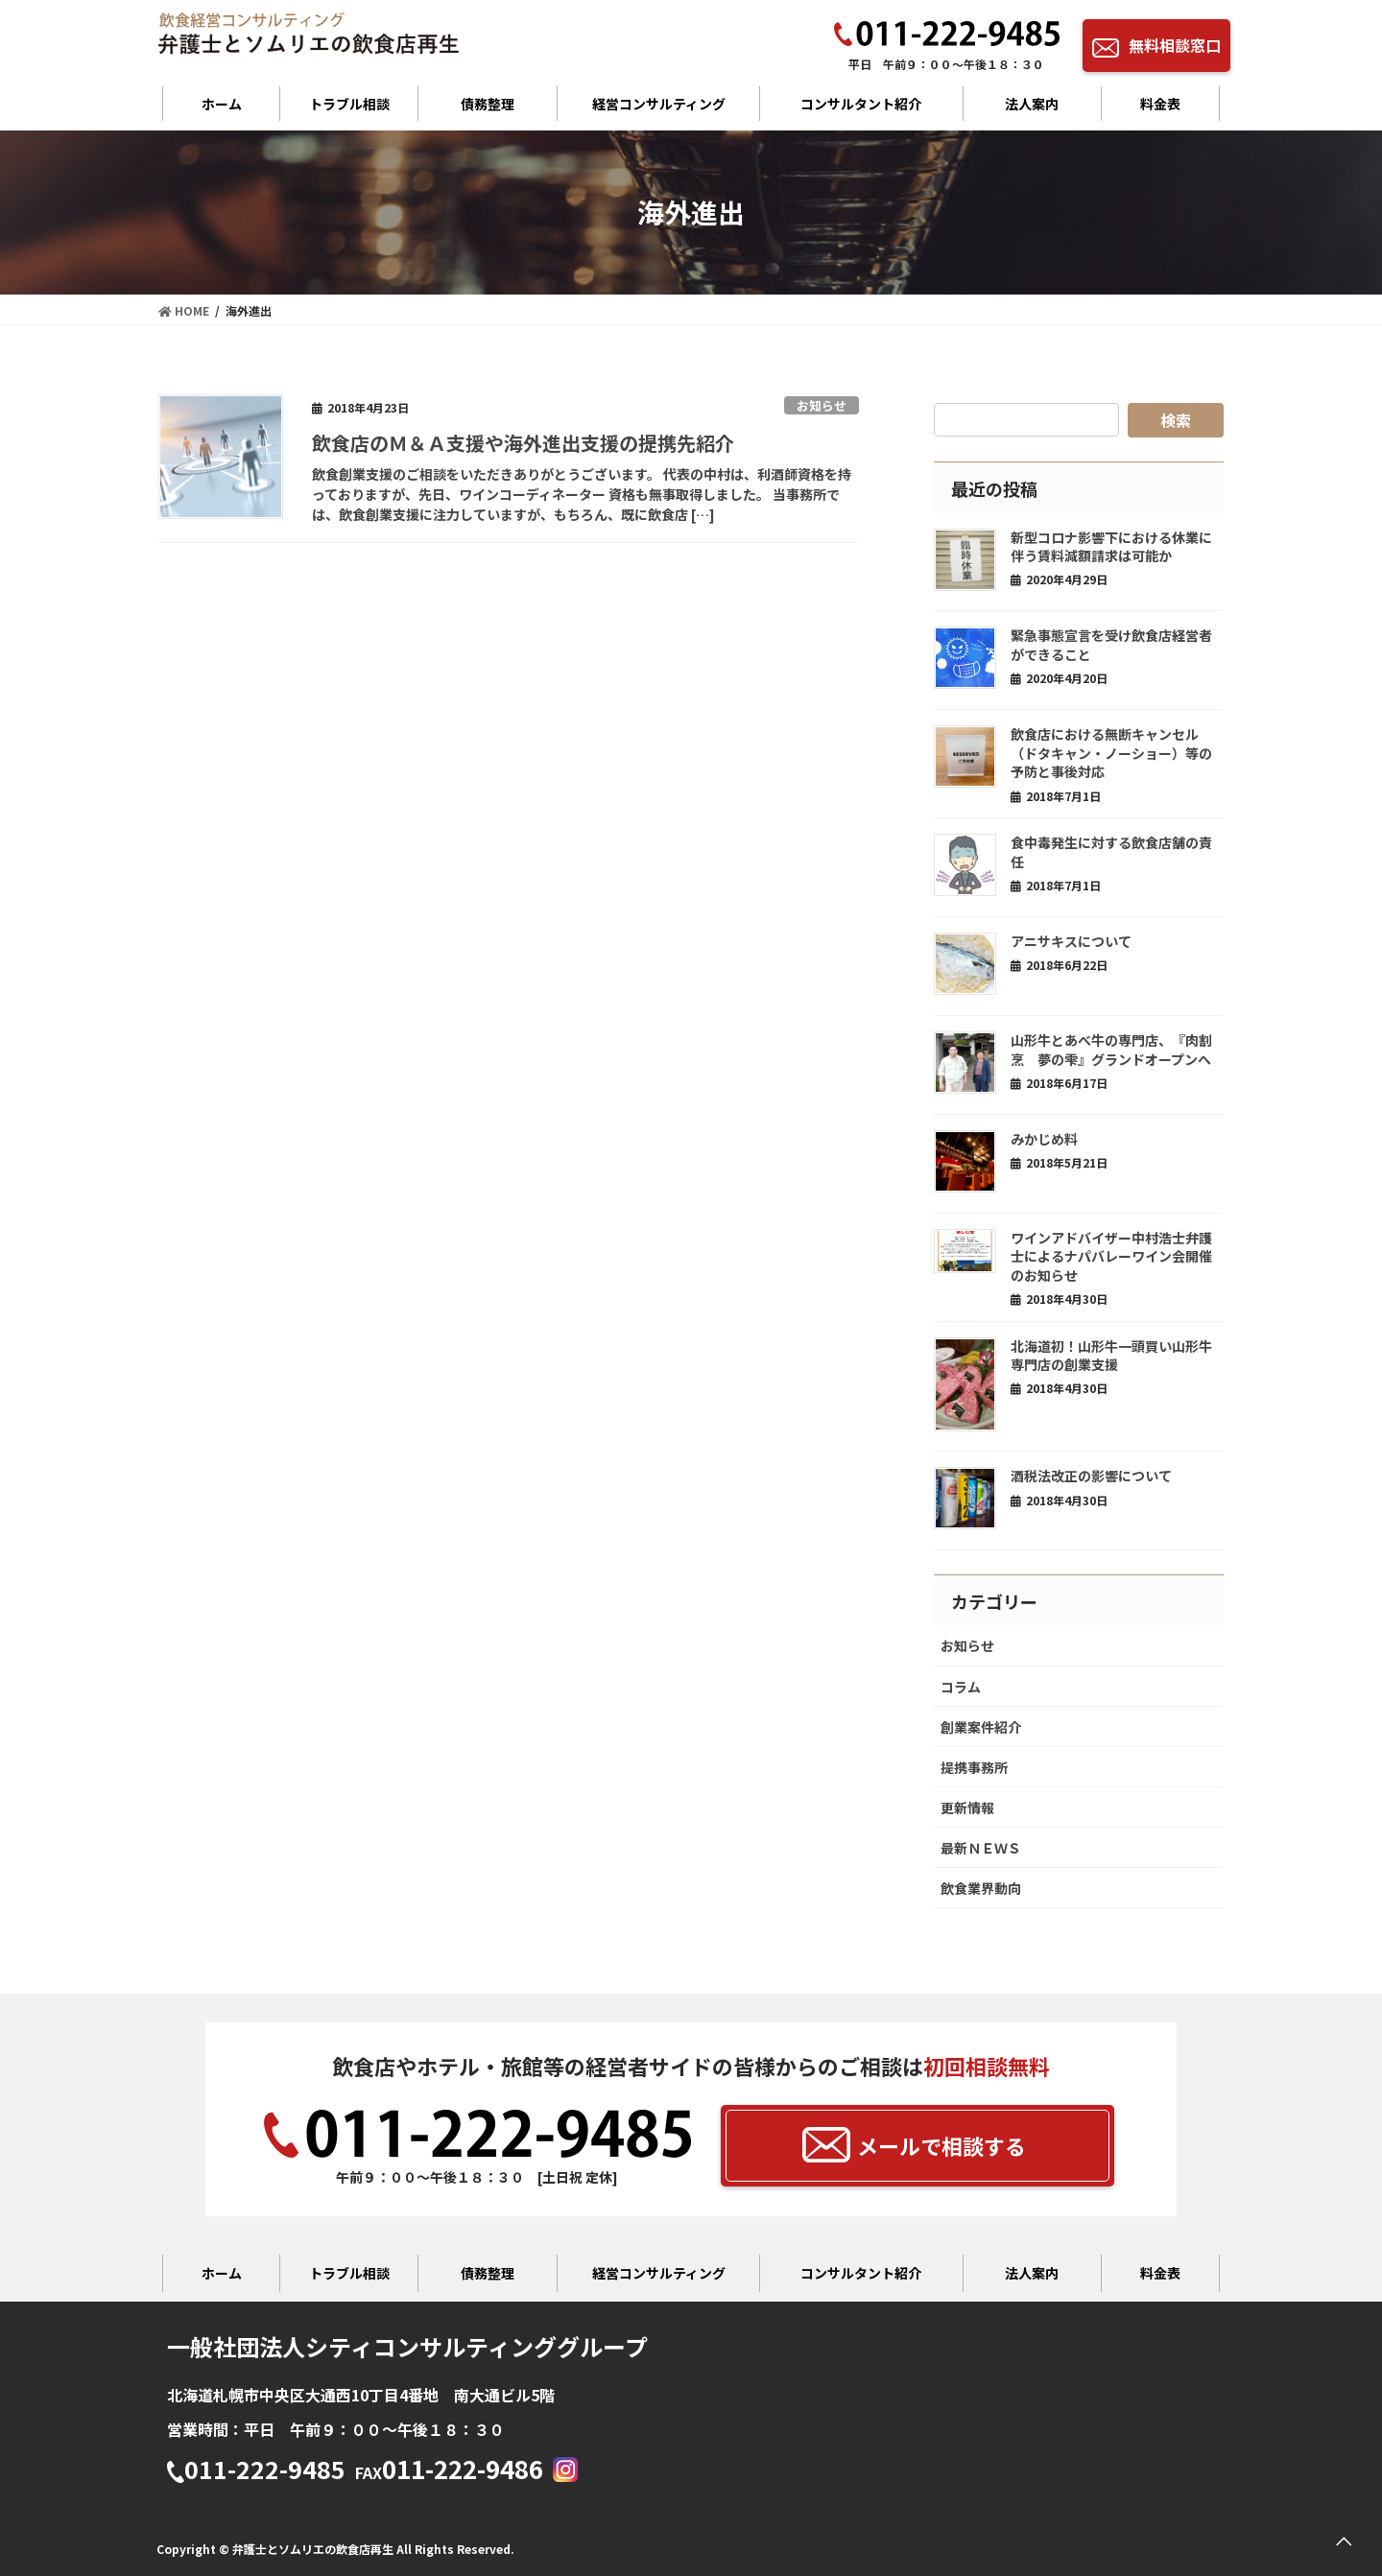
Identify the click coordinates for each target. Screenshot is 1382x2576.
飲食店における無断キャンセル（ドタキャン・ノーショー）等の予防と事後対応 (1111, 752)
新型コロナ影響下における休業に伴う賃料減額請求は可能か (1111, 547)
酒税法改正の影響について (1091, 1475)
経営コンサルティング (659, 103)
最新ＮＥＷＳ (981, 1847)
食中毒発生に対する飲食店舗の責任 (1111, 852)
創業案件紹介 (981, 1727)
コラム (961, 1686)
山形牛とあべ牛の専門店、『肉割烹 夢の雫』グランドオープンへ (1111, 1049)
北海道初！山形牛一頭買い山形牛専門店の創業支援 (1111, 1355)
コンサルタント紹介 (860, 103)
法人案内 (1032, 103)
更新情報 (967, 1807)
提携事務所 (974, 1767)
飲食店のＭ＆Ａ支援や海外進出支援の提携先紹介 (523, 443)
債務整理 (487, 103)
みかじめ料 (1044, 1138)
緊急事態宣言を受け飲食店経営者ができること (1111, 645)
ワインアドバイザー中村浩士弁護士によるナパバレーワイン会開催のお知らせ (1111, 1256)
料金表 (1160, 103)
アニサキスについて (1071, 941)
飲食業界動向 (981, 1888)
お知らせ (821, 405)
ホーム (222, 103)
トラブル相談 (349, 103)
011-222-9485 (256, 2471)
